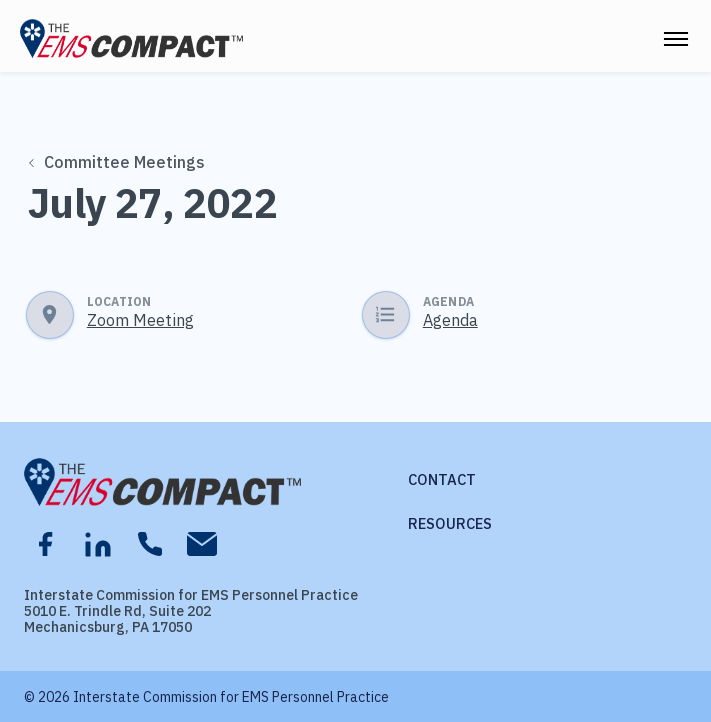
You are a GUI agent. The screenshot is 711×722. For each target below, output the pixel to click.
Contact (442, 479)
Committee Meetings (116, 162)
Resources (450, 523)
